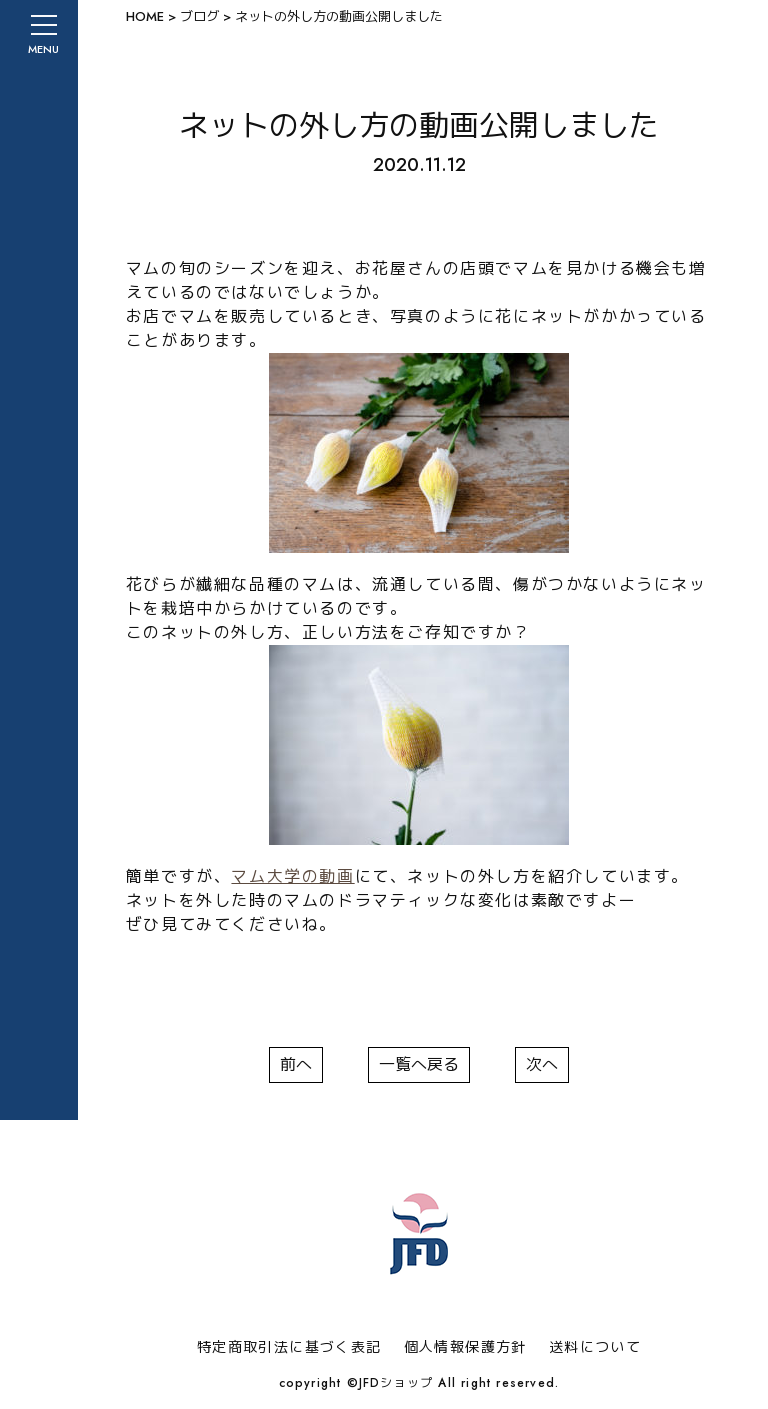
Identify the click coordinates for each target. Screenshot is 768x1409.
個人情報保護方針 (465, 1347)
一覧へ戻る (419, 1064)
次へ (542, 1064)
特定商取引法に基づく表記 (289, 1347)
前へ (296, 1064)
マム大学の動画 (292, 876)
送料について (595, 1347)
